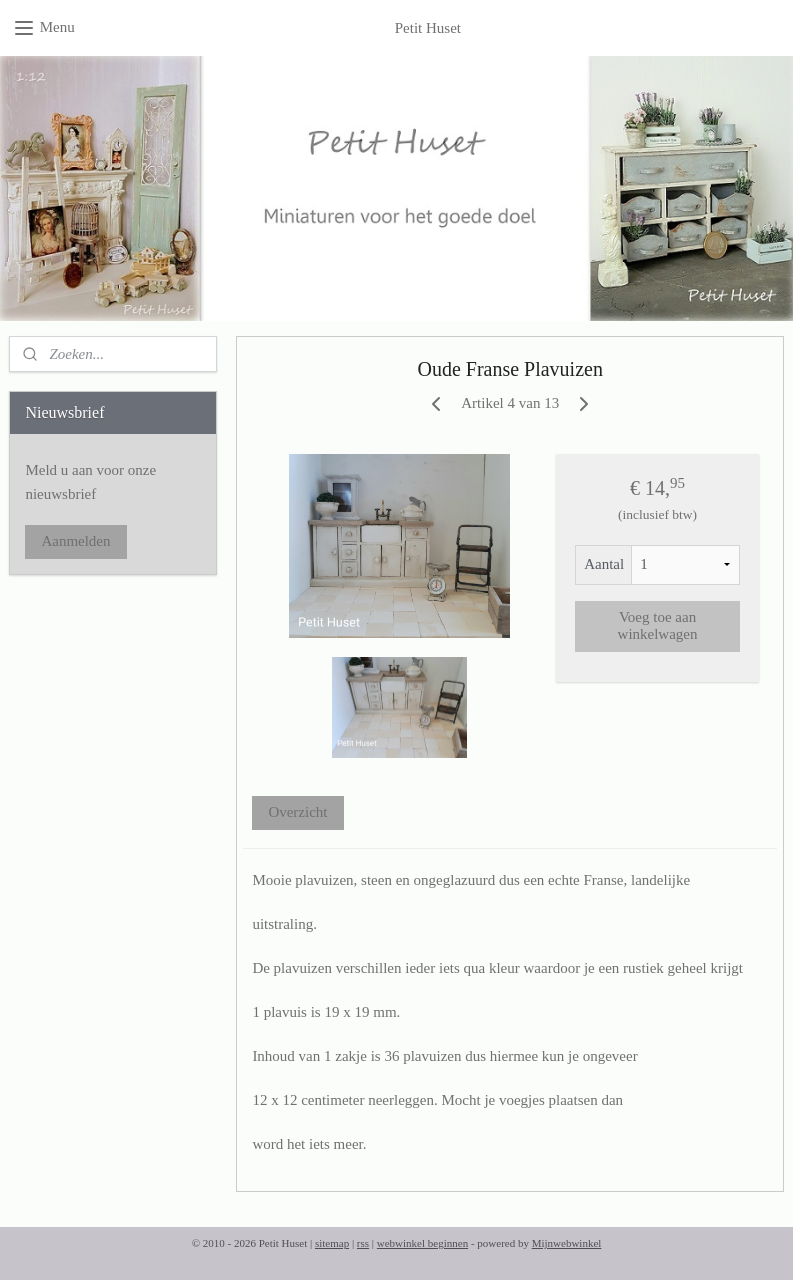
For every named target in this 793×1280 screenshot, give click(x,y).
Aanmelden (75, 541)
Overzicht (297, 812)
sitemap (332, 1243)
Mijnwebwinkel (567, 1243)
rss (363, 1243)
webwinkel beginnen (422, 1243)
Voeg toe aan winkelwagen (657, 625)
